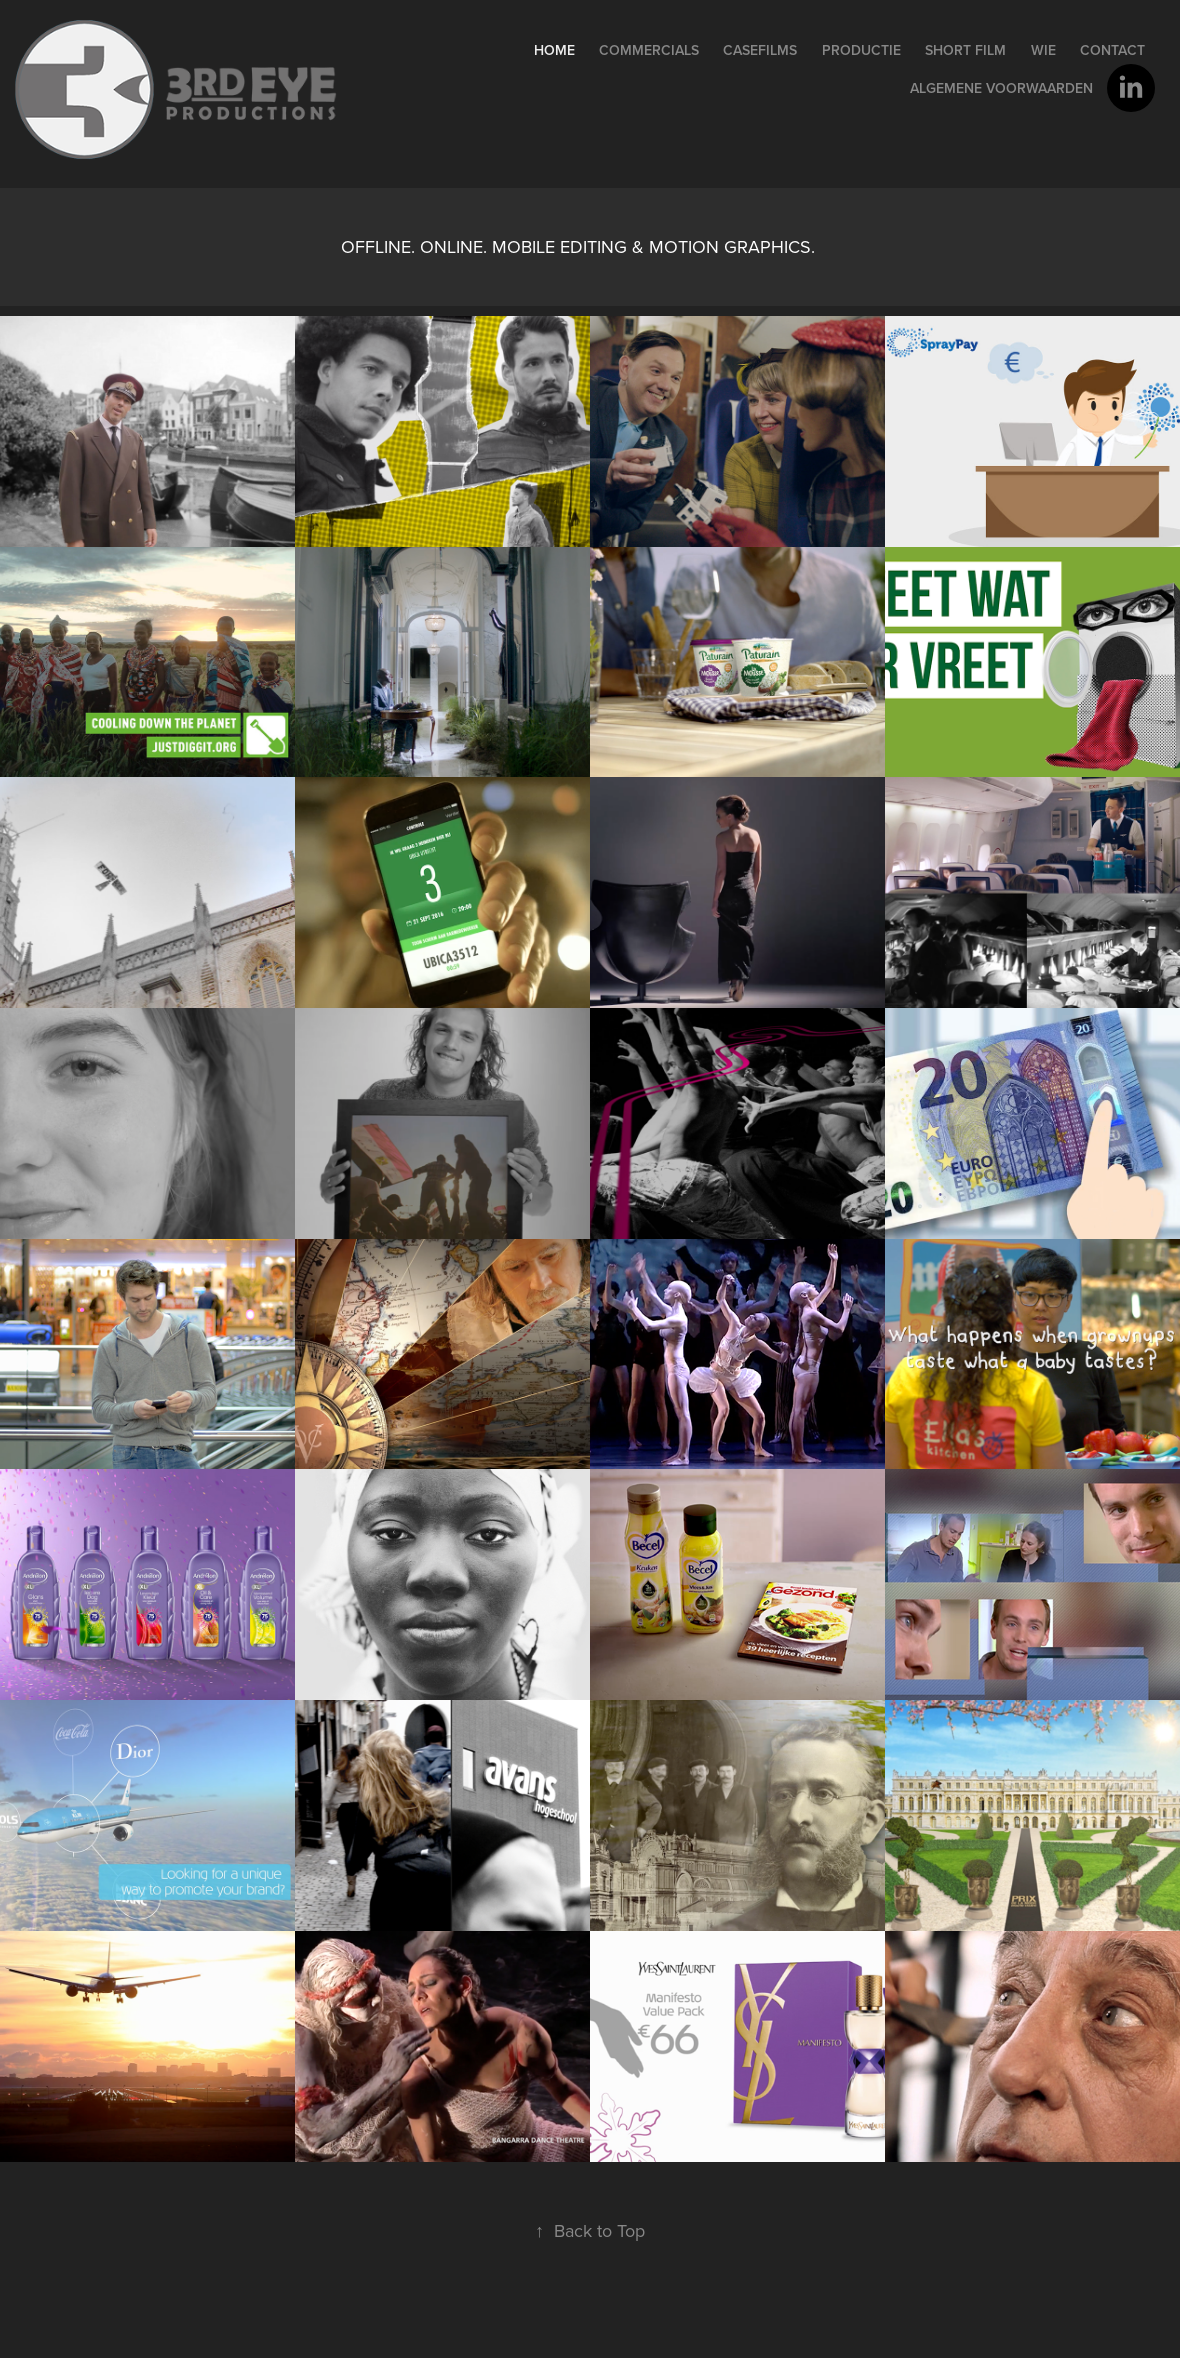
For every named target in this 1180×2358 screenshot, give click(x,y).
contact (1112, 50)
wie (1043, 50)
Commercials (649, 50)
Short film (965, 50)
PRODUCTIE (861, 50)
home (554, 50)
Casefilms (760, 50)
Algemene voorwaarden (1001, 88)
